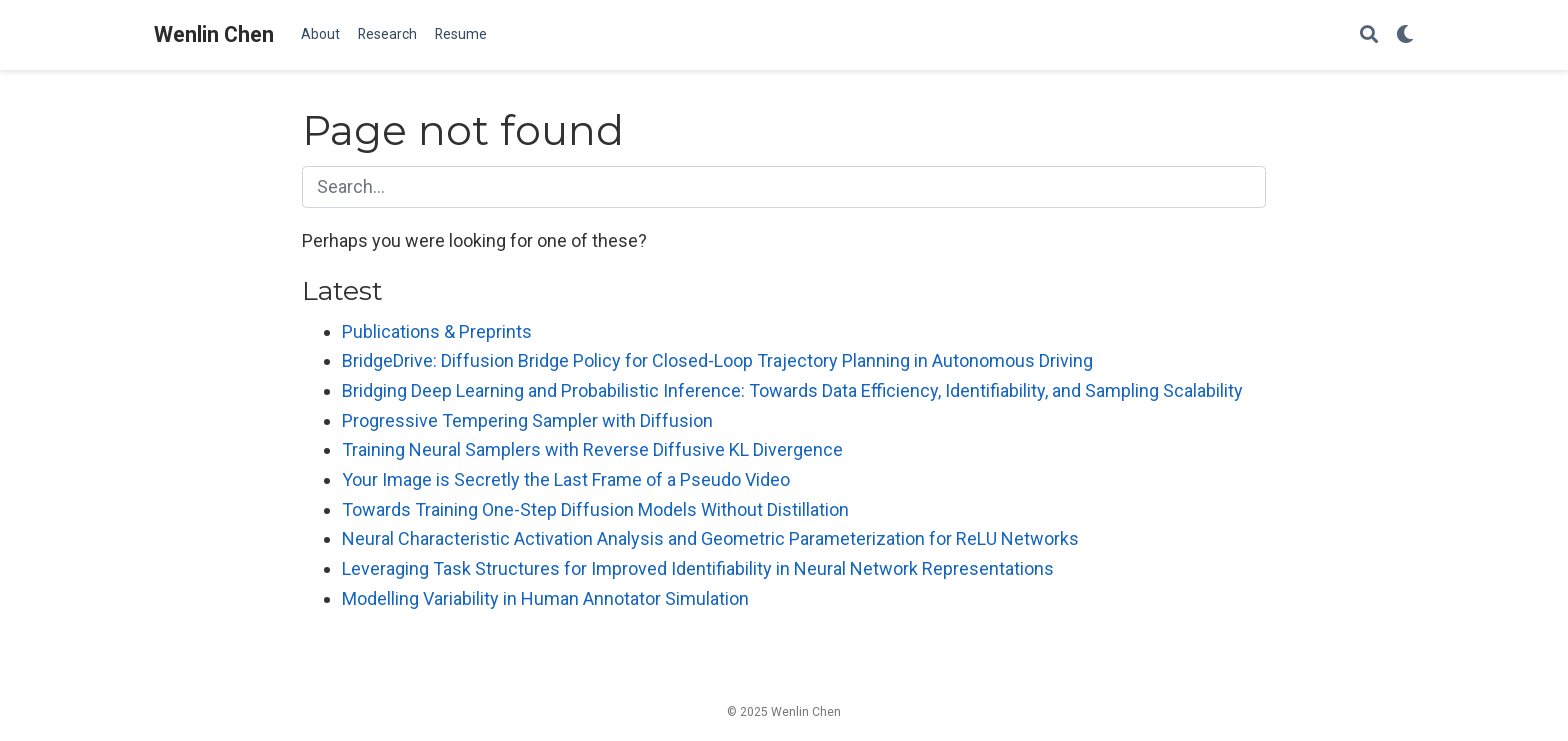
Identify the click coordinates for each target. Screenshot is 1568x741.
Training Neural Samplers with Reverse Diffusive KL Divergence (592, 449)
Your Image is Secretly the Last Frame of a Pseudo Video (566, 479)
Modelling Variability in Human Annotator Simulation (545, 598)
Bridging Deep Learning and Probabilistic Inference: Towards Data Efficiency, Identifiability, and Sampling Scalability (792, 390)
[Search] (1369, 35)
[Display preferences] (1405, 35)
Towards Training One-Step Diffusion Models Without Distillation (595, 509)
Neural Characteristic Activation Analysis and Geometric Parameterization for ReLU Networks (710, 538)
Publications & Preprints (437, 331)
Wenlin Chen (214, 34)
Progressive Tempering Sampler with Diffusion (527, 420)
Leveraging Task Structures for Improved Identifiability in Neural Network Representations (698, 568)
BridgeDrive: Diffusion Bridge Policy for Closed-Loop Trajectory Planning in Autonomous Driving (717, 360)
